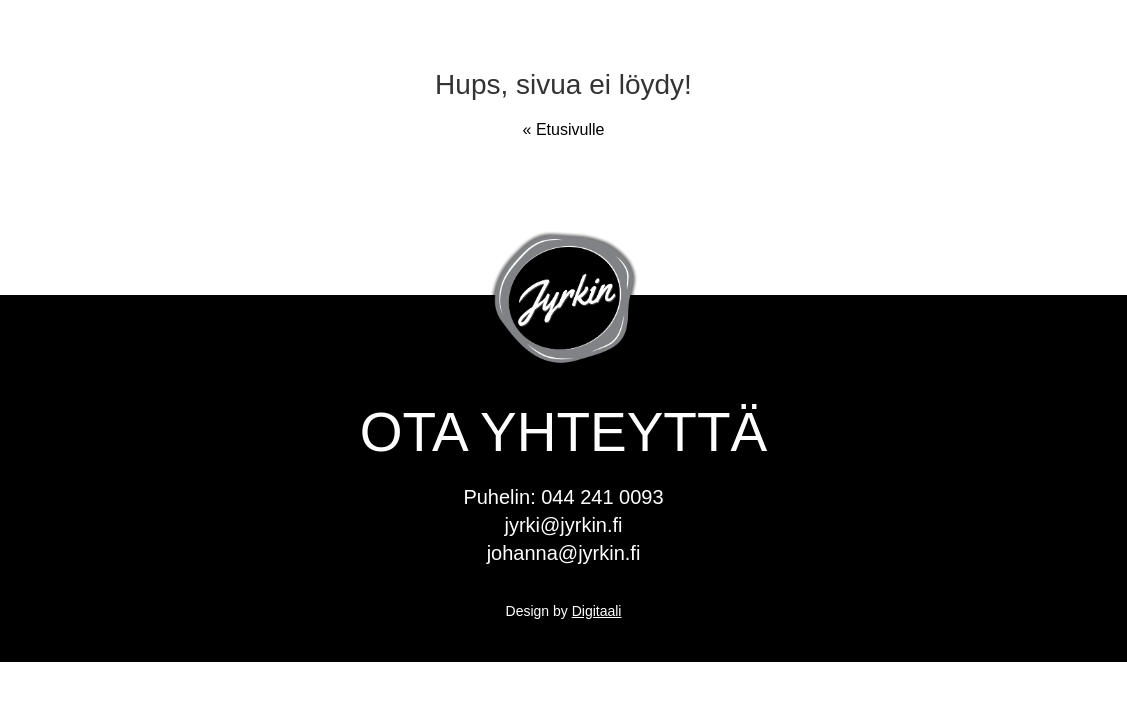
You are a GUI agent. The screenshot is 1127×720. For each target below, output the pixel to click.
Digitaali (597, 611)
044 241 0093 (602, 497)
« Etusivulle (564, 129)
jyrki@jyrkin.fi (563, 525)
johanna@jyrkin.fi (564, 553)
